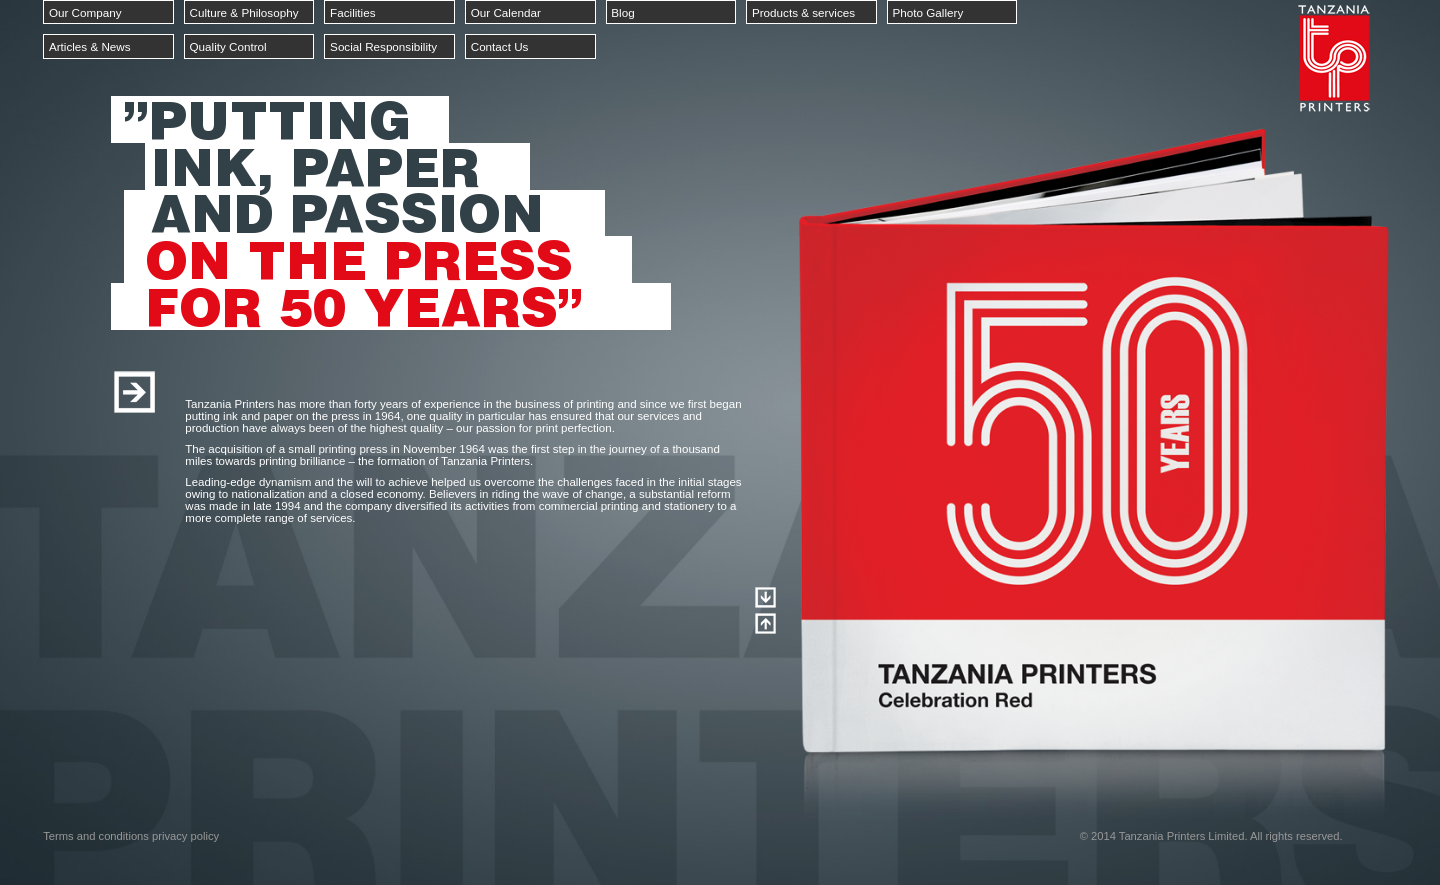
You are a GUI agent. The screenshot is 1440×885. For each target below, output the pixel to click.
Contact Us (500, 46)
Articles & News (90, 46)
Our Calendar (506, 12)
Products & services (803, 12)
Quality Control (227, 46)
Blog (622, 12)
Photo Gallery (928, 12)
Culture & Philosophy (243, 12)
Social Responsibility (383, 46)
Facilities (352, 12)
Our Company (85, 12)
